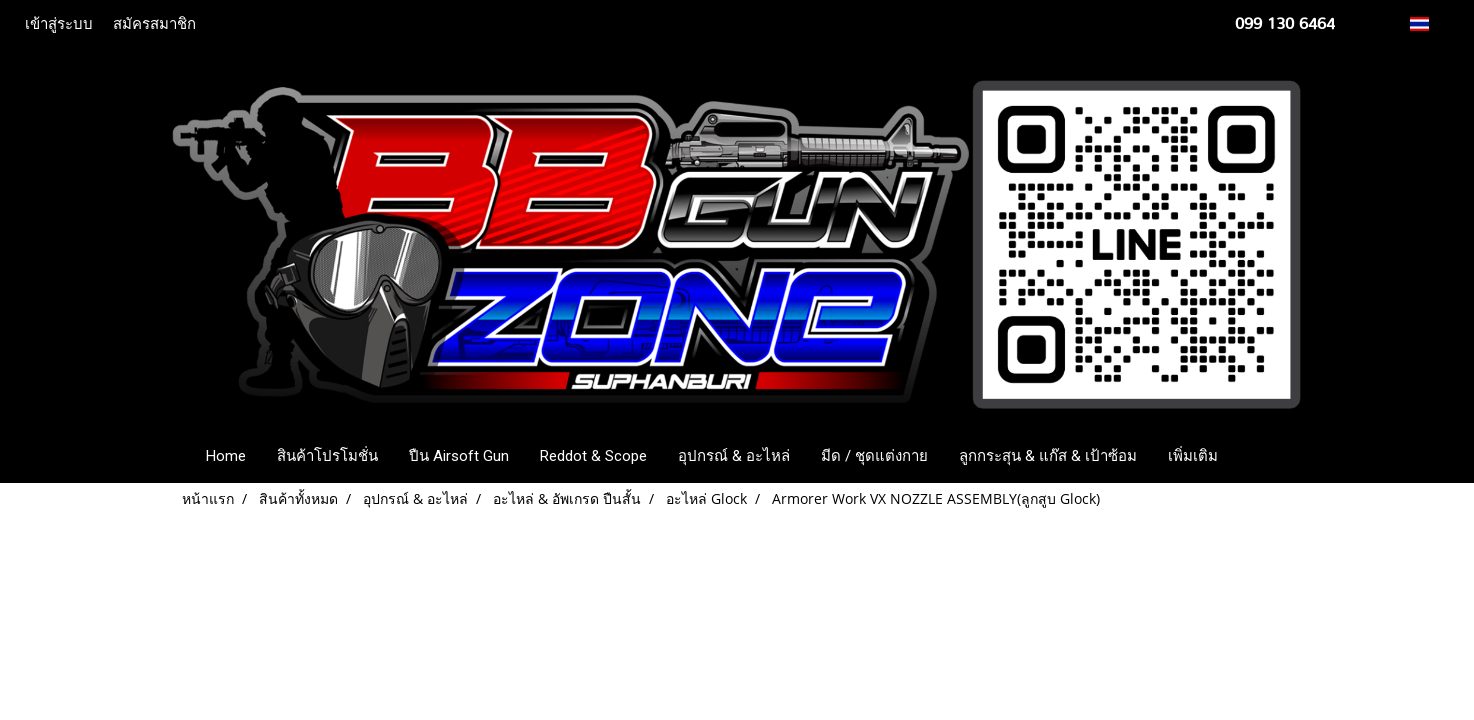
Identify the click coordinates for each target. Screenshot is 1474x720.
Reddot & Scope (593, 456)
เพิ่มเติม (1193, 456)
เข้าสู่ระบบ (59, 24)
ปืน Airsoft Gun (459, 456)
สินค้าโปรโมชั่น (327, 456)
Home (226, 456)
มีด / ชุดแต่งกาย (874, 456)
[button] (1263, 456)
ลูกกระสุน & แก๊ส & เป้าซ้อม (1048, 456)
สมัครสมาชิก (154, 24)
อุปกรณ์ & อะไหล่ (734, 456)
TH (1430, 23)
